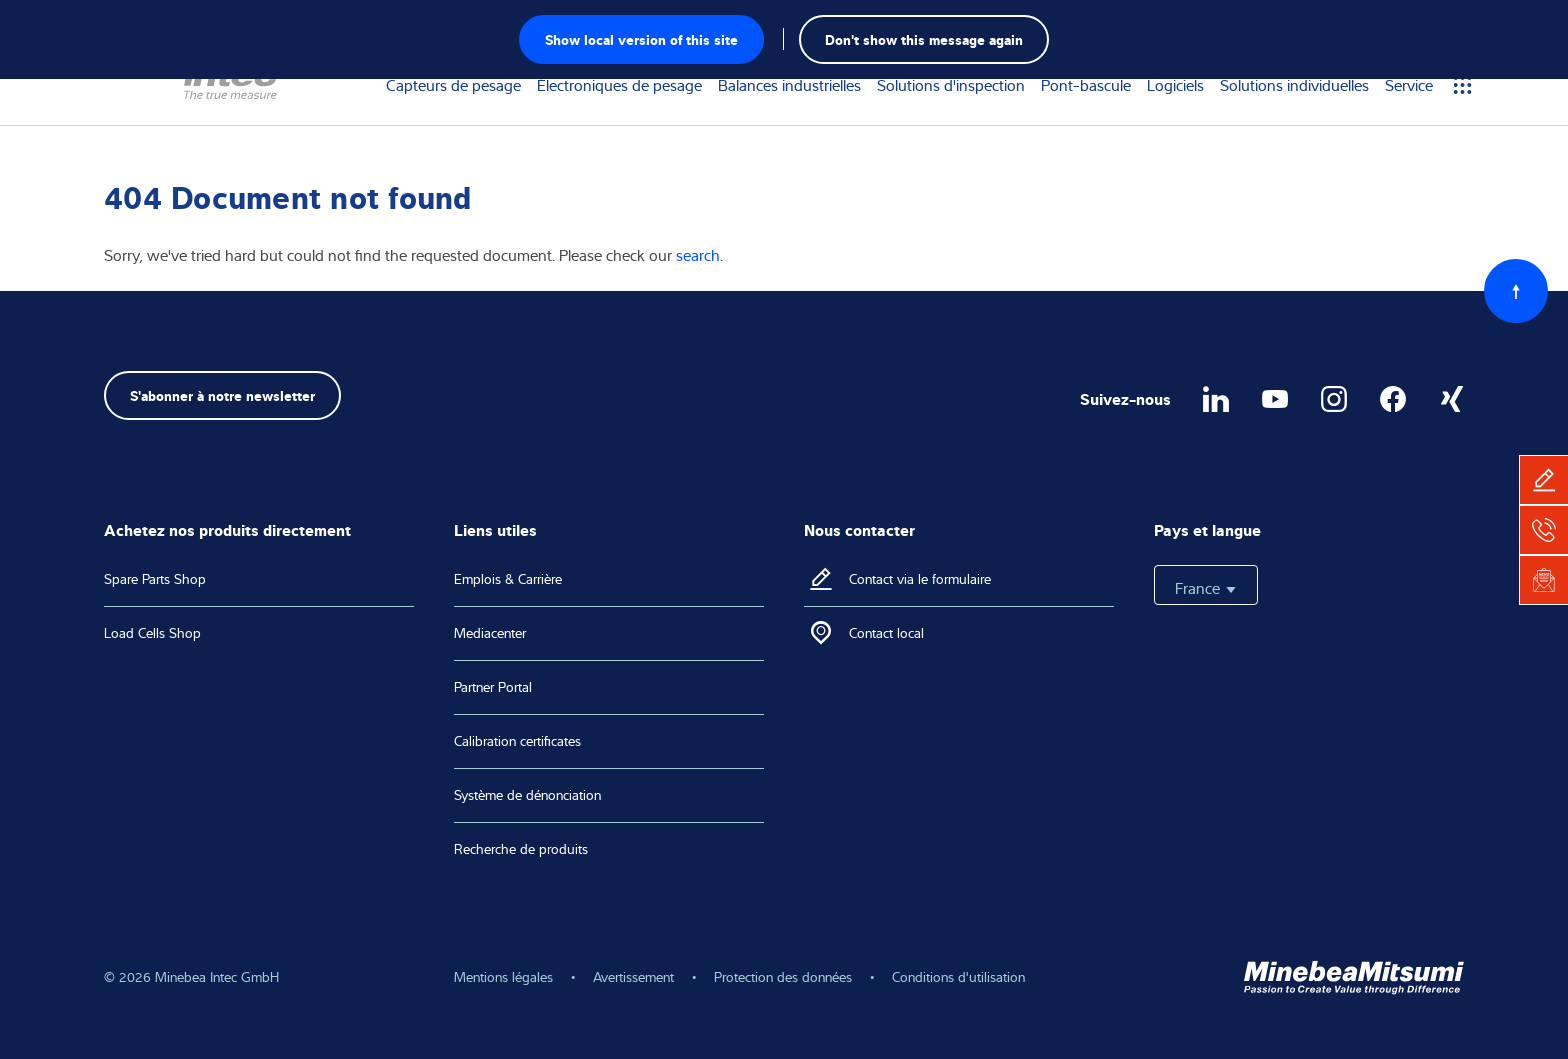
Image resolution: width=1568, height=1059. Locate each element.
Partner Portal (493, 687)
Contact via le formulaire (920, 579)
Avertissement (633, 977)
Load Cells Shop (152, 633)
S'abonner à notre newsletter (222, 394)
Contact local (886, 633)
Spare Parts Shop (155, 579)
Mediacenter (490, 633)
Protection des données (783, 977)
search (698, 255)
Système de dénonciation (527, 795)
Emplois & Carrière (508, 579)
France (1206, 588)
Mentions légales (503, 977)
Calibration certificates (517, 741)
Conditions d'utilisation (958, 977)
